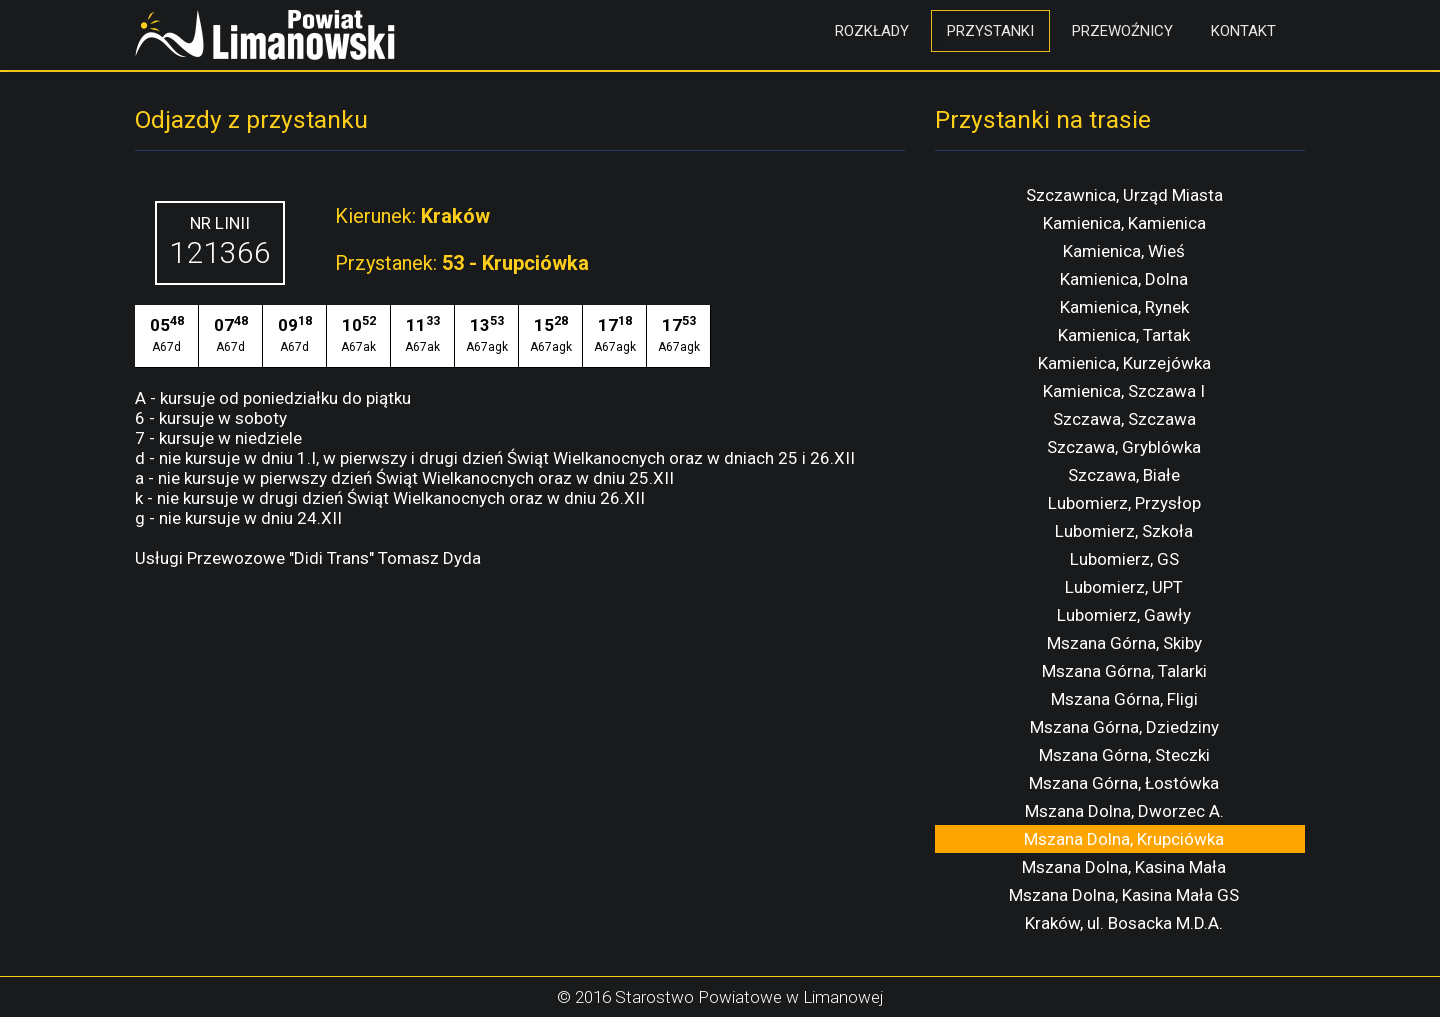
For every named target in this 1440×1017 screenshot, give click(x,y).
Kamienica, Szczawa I (1124, 391)
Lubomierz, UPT (1124, 587)
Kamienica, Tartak (1124, 335)
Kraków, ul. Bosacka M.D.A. (1124, 923)
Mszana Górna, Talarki (1124, 671)
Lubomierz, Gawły (1124, 615)
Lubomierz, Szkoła (1124, 531)
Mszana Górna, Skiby (1124, 643)
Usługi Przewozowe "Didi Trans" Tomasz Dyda (308, 558)
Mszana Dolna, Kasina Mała (1124, 867)
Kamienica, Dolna (1124, 279)
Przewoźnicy (1122, 31)
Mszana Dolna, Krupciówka (1124, 839)
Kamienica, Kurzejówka (1124, 363)
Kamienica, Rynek (1124, 307)
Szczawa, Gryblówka (1124, 447)
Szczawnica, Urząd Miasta (1124, 195)
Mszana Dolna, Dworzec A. (1124, 811)
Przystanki (990, 31)
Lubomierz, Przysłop (1124, 503)
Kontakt (1243, 31)
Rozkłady (872, 31)
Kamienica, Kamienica (1124, 223)
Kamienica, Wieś (1124, 251)
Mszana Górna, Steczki (1124, 755)
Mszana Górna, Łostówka (1124, 783)
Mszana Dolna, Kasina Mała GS (1124, 895)
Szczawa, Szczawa (1124, 419)
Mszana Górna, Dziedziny (1124, 727)
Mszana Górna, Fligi (1124, 699)
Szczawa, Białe (1124, 475)
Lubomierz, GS (1124, 559)
